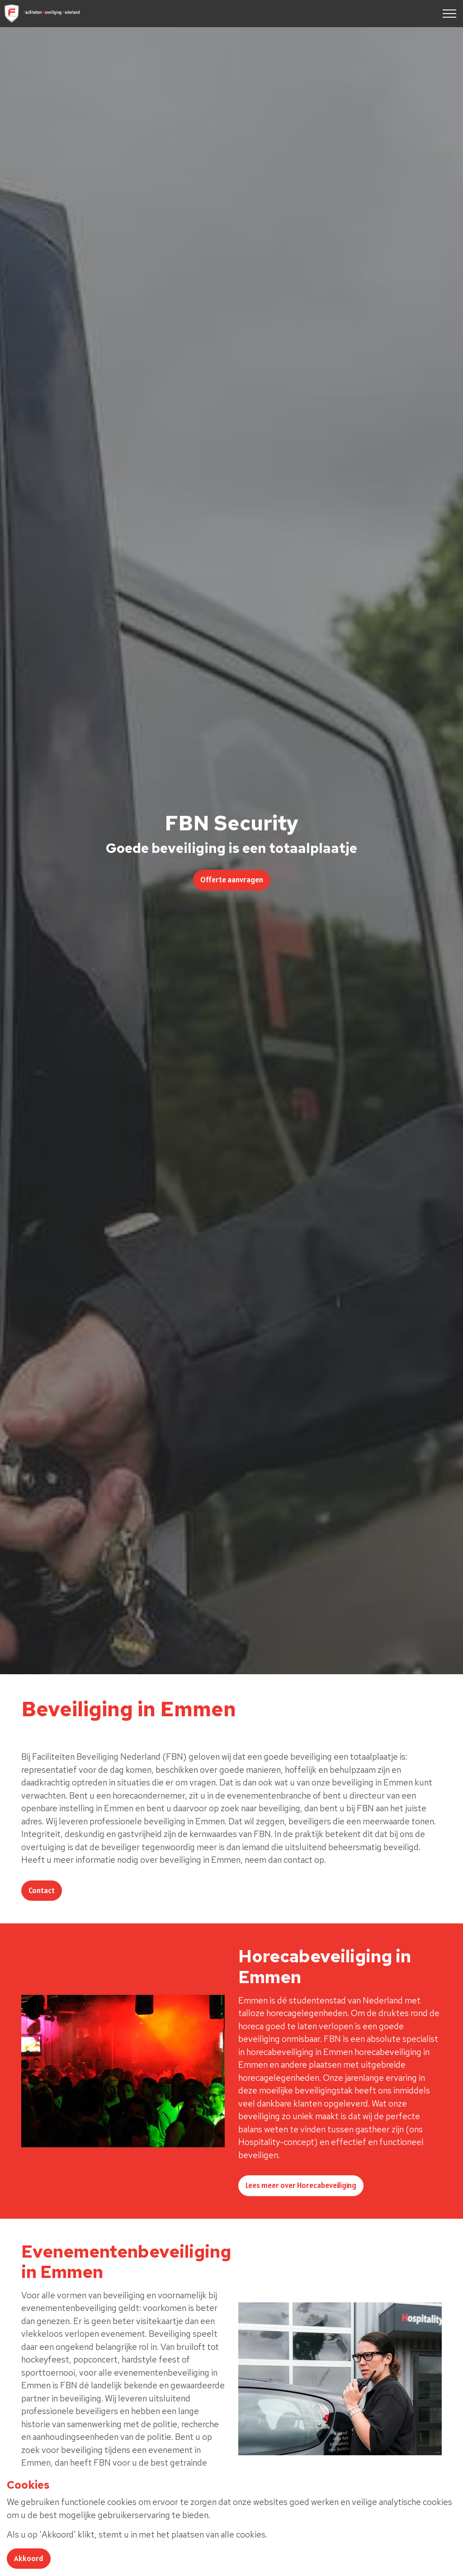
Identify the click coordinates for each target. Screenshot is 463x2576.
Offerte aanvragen (232, 880)
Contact (41, 1891)
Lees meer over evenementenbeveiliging (94, 2506)
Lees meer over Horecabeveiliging (301, 2186)
